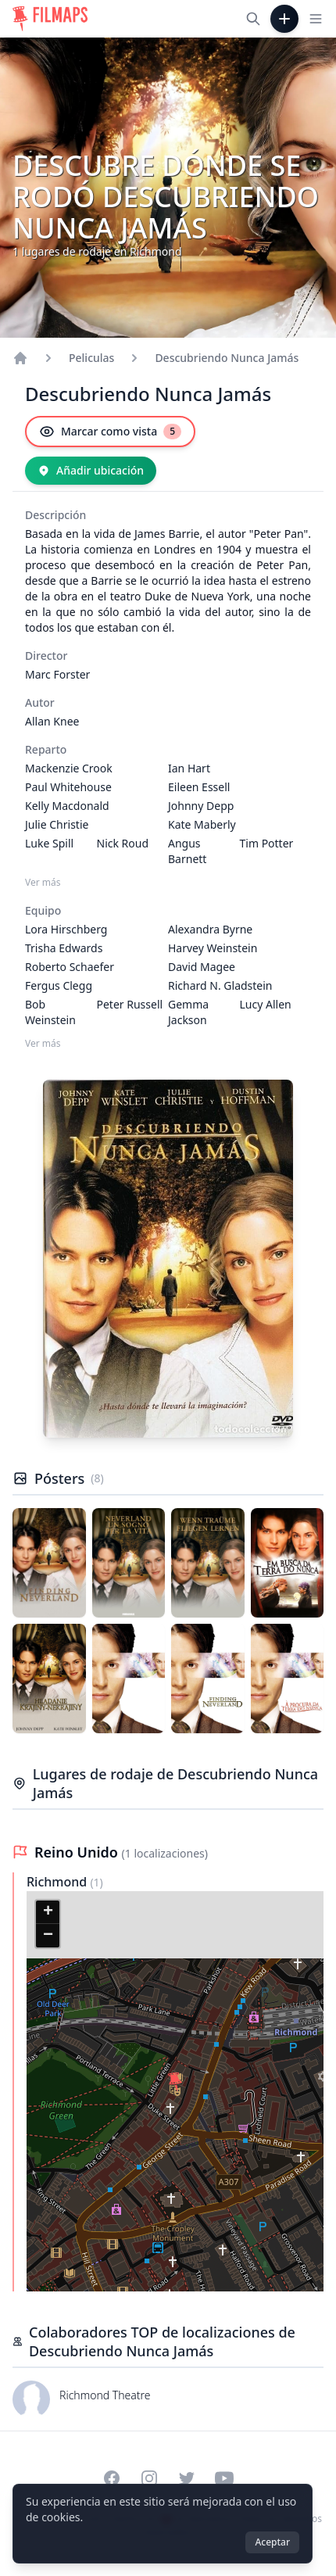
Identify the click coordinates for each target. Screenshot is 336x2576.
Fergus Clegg (58, 985)
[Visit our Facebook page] (111, 2478)
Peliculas (91, 357)
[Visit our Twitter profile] (186, 2478)
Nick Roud (123, 843)
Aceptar (272, 2542)
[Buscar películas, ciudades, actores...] (253, 19)
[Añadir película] (284, 19)
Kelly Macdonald (67, 805)
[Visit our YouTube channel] (224, 2478)
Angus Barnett (187, 851)
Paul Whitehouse (68, 786)
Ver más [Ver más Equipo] (43, 1043)
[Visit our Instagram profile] (149, 2478)
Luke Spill (49, 843)
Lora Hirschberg (66, 929)
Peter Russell (130, 1004)
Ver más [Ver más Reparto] (43, 882)
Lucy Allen (265, 1004)
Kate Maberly (202, 824)
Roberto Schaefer (69, 966)
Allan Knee (52, 721)
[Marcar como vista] (110, 431)
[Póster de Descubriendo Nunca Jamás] (49, 1563)
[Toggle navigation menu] (316, 19)
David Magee (201, 966)
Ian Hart (189, 768)
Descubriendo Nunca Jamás (226, 357)
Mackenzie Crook (69, 768)
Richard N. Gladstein (220, 985)
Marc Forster (57, 674)
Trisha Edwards (63, 947)
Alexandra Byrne (210, 929)
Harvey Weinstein (212, 947)
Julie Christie (56, 824)
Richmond (58, 1881)
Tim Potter (267, 843)
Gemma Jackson (188, 1012)
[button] (175, 2082)
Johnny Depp (201, 805)
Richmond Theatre (104, 2395)
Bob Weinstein (50, 1012)
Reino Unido (78, 1852)
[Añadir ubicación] (90, 471)
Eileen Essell (199, 786)
